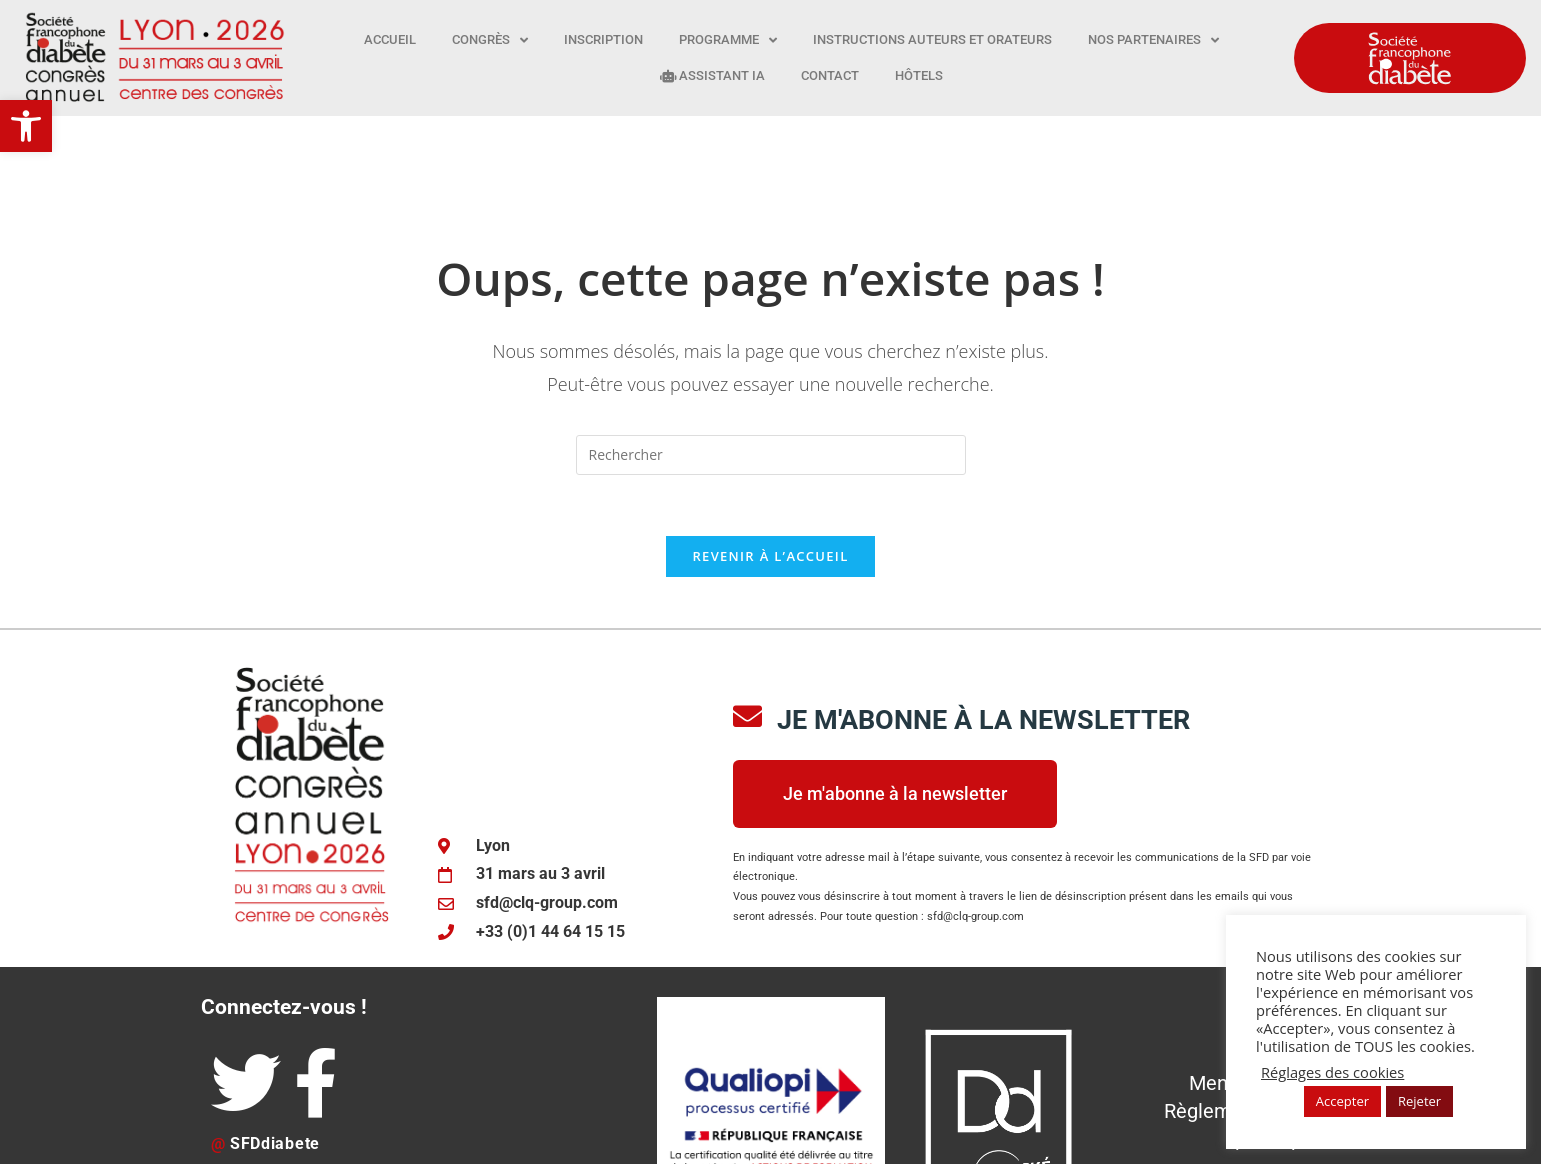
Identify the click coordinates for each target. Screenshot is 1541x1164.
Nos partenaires (1153, 40)
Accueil (390, 39)
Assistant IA (712, 75)
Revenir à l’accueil (770, 458)
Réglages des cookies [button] (1332, 1072)
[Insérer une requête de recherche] (771, 357)
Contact (830, 75)
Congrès (490, 40)
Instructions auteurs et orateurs (932, 39)
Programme (728, 40)
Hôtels (919, 75)
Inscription (603, 39)
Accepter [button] (1342, 1101)
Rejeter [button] (1419, 1101)
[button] (26, 126)
